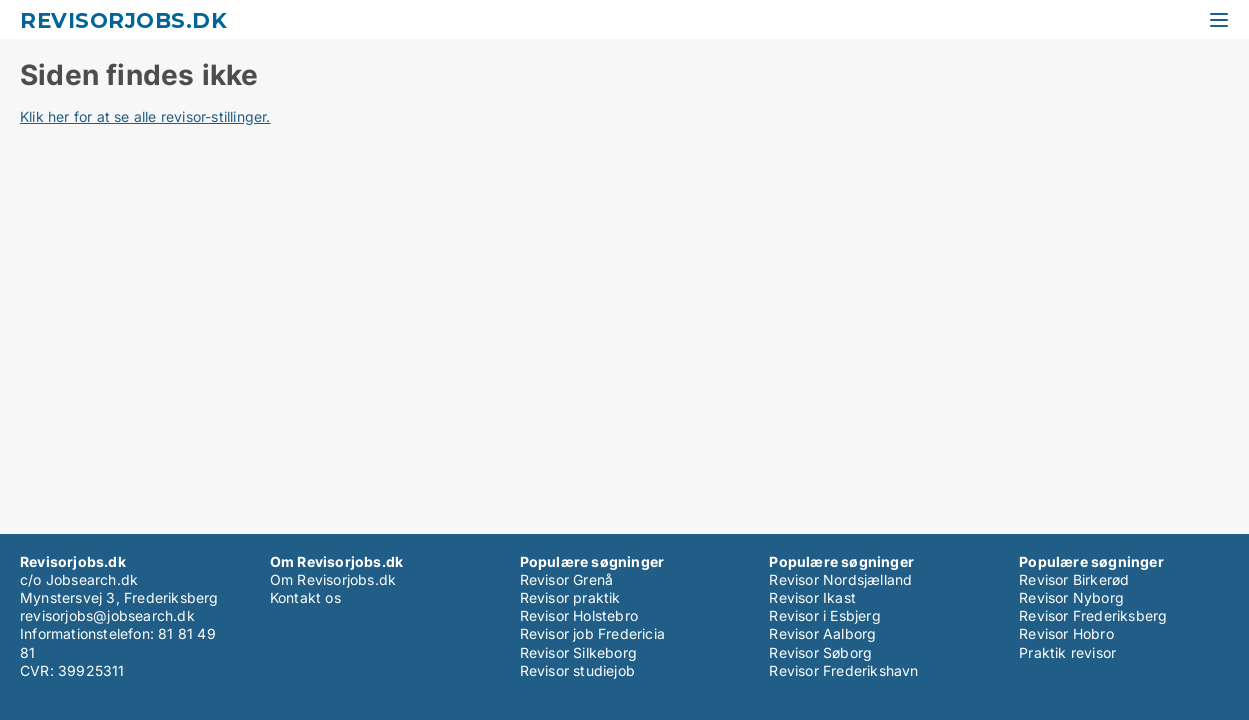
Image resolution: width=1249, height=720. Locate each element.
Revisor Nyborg (1071, 597)
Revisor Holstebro (579, 615)
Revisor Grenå (567, 579)
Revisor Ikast (812, 597)
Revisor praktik (570, 597)
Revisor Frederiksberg (1093, 615)
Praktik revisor (1067, 652)
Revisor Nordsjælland (840, 579)
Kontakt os (305, 597)
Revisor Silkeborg (578, 652)
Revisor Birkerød (1074, 579)
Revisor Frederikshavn (843, 670)
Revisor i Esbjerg (824, 615)
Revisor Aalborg (822, 633)
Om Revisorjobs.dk (333, 579)
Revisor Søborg (820, 652)
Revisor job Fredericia (592, 633)
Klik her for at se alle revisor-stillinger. (145, 116)
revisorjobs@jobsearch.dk (107, 615)
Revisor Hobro (1066, 633)
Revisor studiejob (577, 670)
